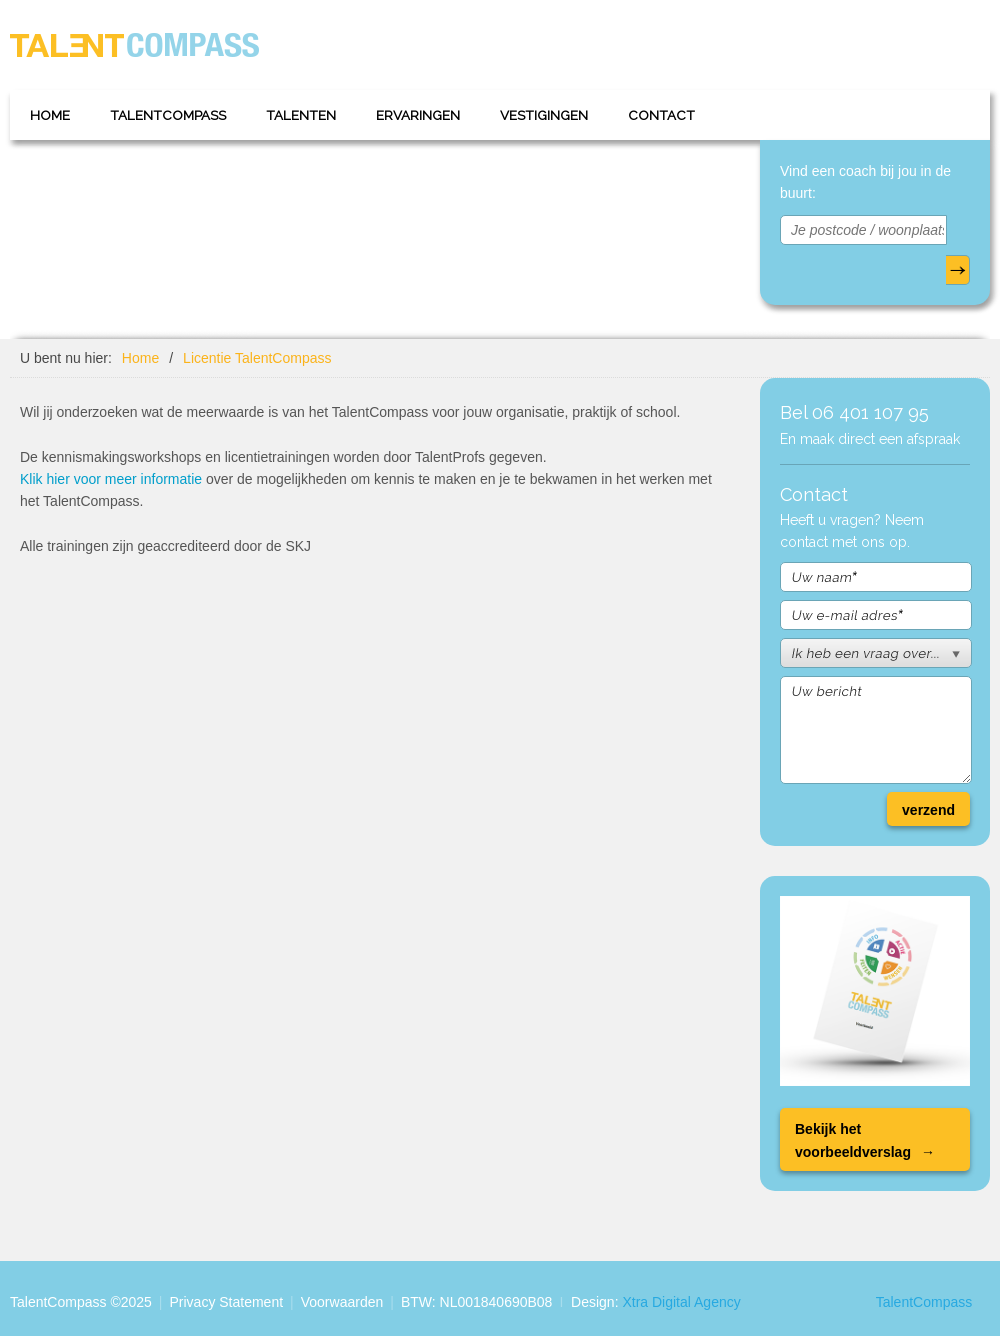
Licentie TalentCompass (257, 358)
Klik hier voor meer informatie (111, 479)
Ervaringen (418, 115)
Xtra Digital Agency (681, 1302)
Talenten (301, 115)
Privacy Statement (226, 1302)
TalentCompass (168, 115)
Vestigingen (544, 115)
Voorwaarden (342, 1302)
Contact (661, 115)
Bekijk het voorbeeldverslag (853, 1140)
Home (50, 115)
